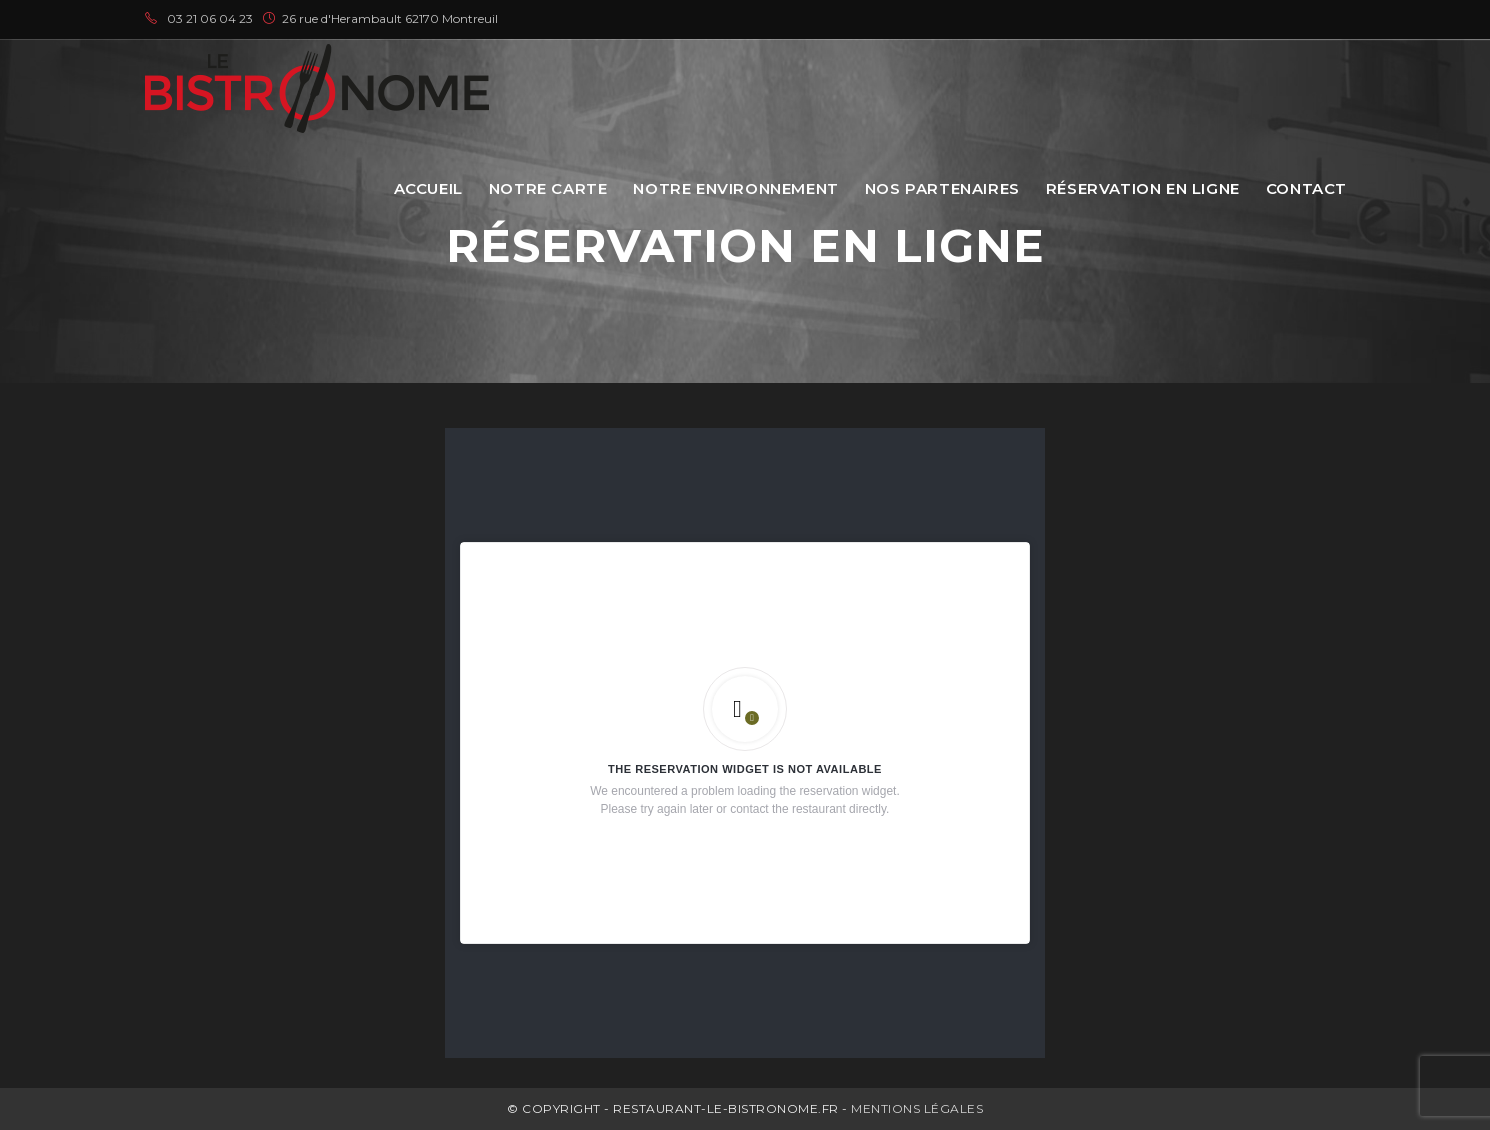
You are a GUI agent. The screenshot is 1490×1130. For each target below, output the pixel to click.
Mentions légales (917, 1108)
